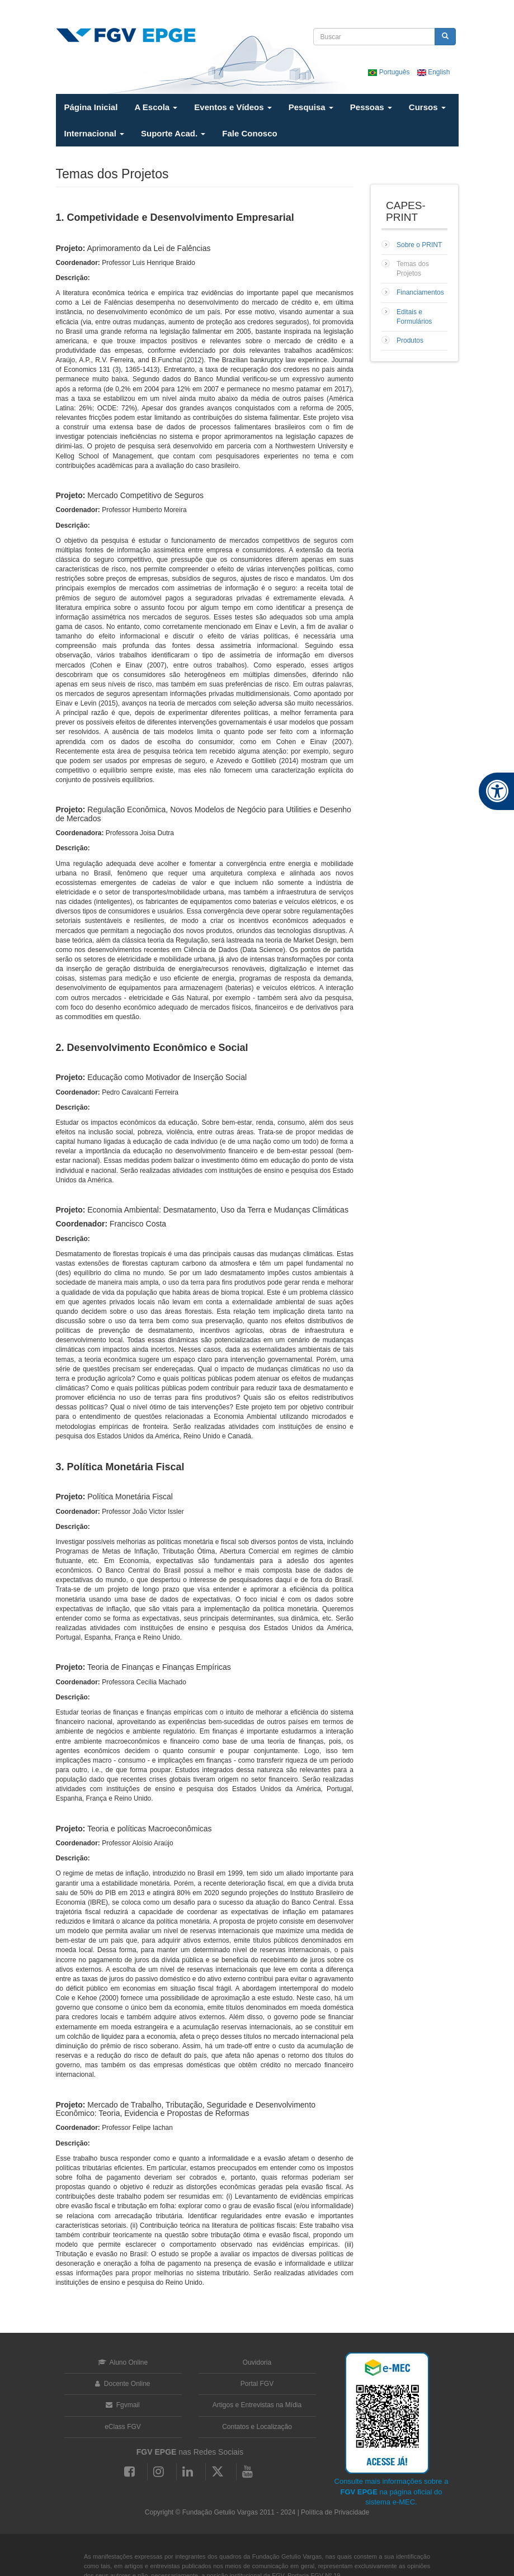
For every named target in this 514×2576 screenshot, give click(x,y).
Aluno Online (123, 2362)
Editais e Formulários (414, 316)
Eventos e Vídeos (232, 107)
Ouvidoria (257, 2362)
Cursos (427, 107)
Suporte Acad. (173, 133)
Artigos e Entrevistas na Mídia (257, 2405)
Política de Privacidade (335, 2512)
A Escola (155, 107)
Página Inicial (91, 107)
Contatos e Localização (257, 2427)
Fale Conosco (249, 133)
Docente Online (122, 2384)
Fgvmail (122, 2405)
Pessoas (371, 107)
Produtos (410, 340)
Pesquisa (311, 107)
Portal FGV (257, 2384)
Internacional (94, 133)
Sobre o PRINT (419, 245)
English (433, 72)
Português (389, 72)
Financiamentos (420, 292)
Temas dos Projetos (413, 268)
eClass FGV (123, 2427)
